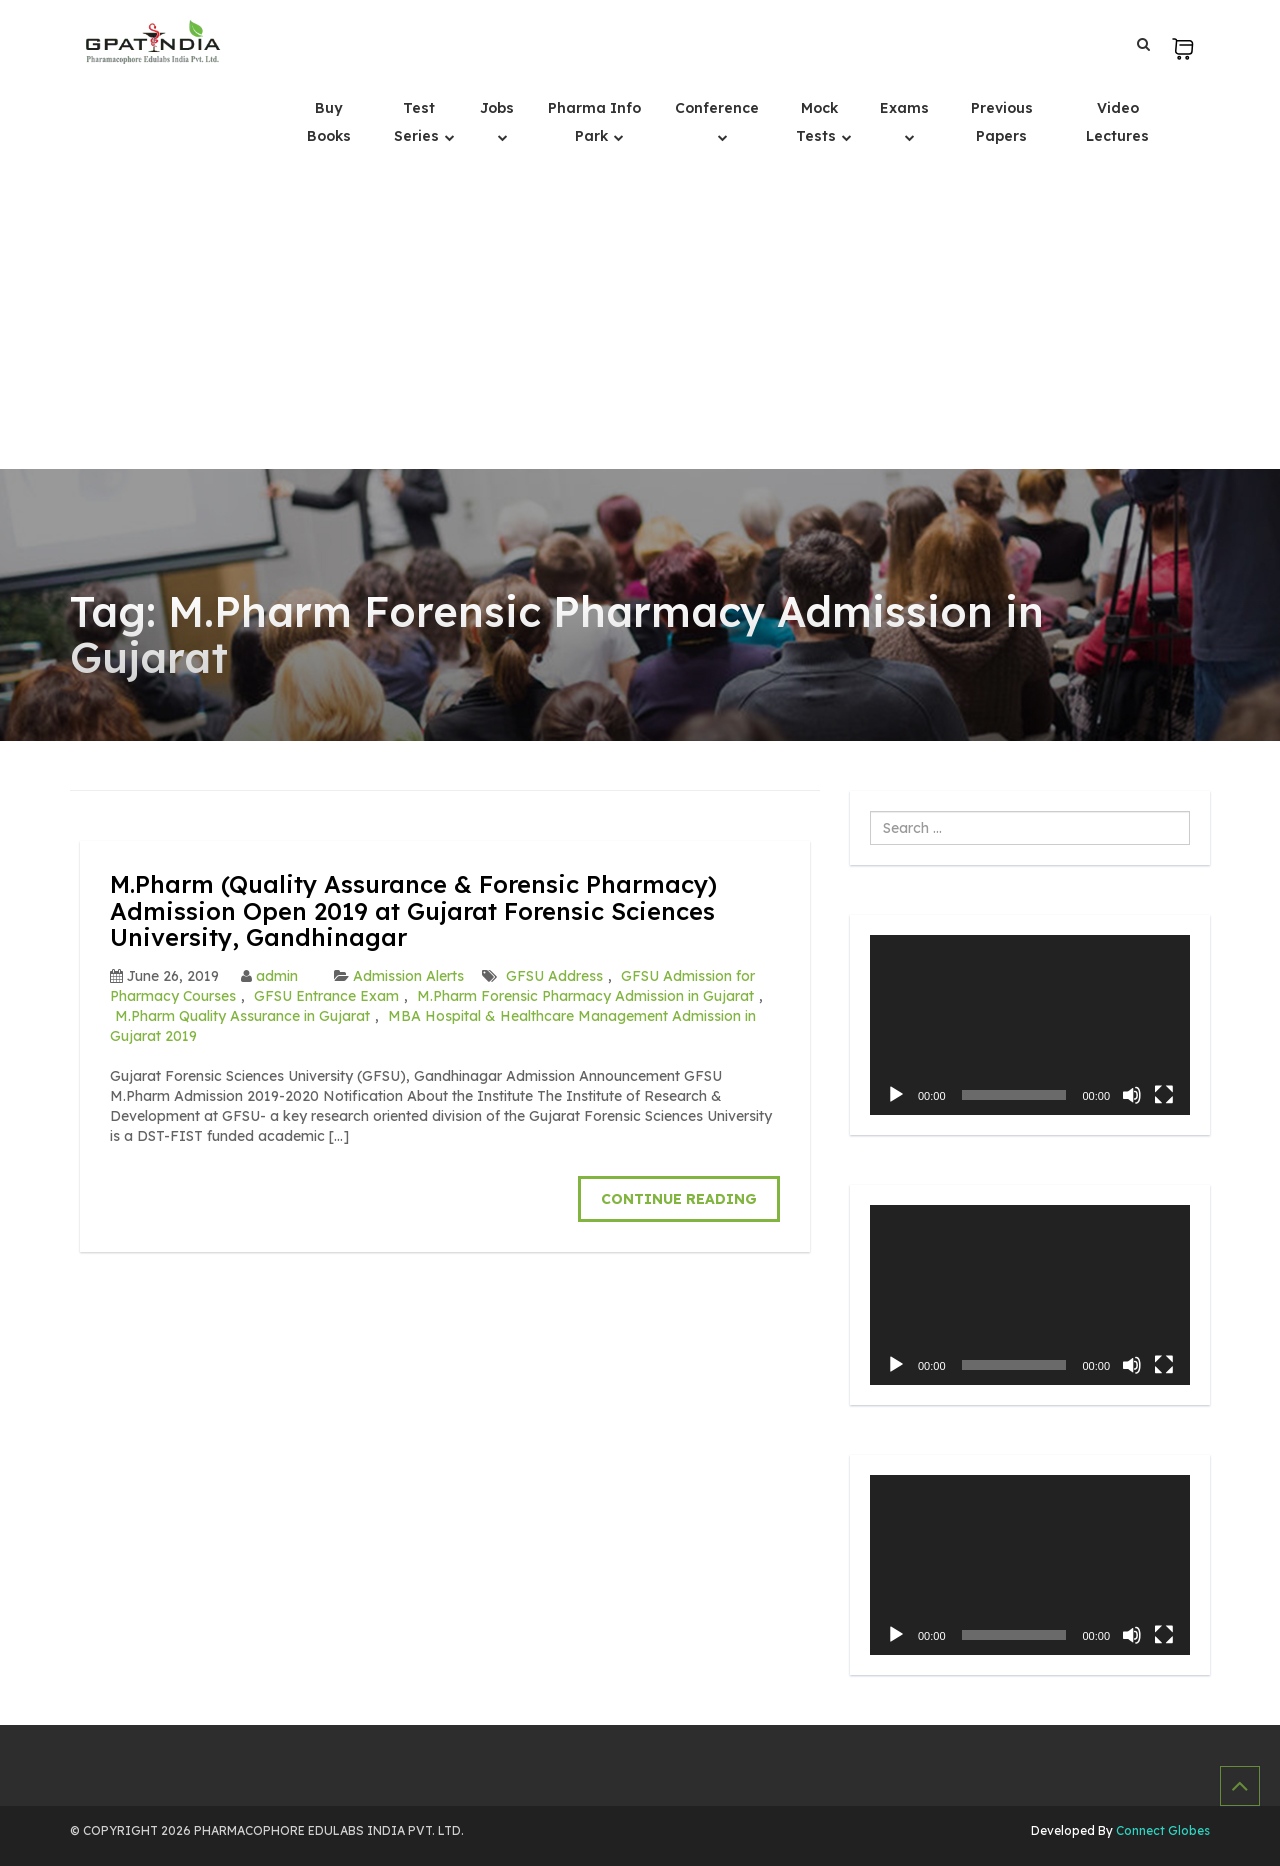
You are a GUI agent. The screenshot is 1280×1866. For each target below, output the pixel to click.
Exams (904, 108)
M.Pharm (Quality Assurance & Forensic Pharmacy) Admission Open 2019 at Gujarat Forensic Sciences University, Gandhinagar (413, 910)
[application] (1030, 1025)
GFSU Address (554, 976)
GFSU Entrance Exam (326, 996)
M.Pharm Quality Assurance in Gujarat (242, 1016)
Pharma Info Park (594, 122)
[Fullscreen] (1164, 1095)
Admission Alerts (408, 976)
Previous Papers (1002, 122)
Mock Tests (818, 122)
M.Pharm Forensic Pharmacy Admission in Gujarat (585, 996)
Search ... (870, 811)
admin (277, 976)
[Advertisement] (640, 319)
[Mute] (1132, 1095)
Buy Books (329, 122)
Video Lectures (1117, 122)
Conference (717, 108)
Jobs (497, 108)
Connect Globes (1161, 1830)
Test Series (418, 122)
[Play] (896, 1095)
